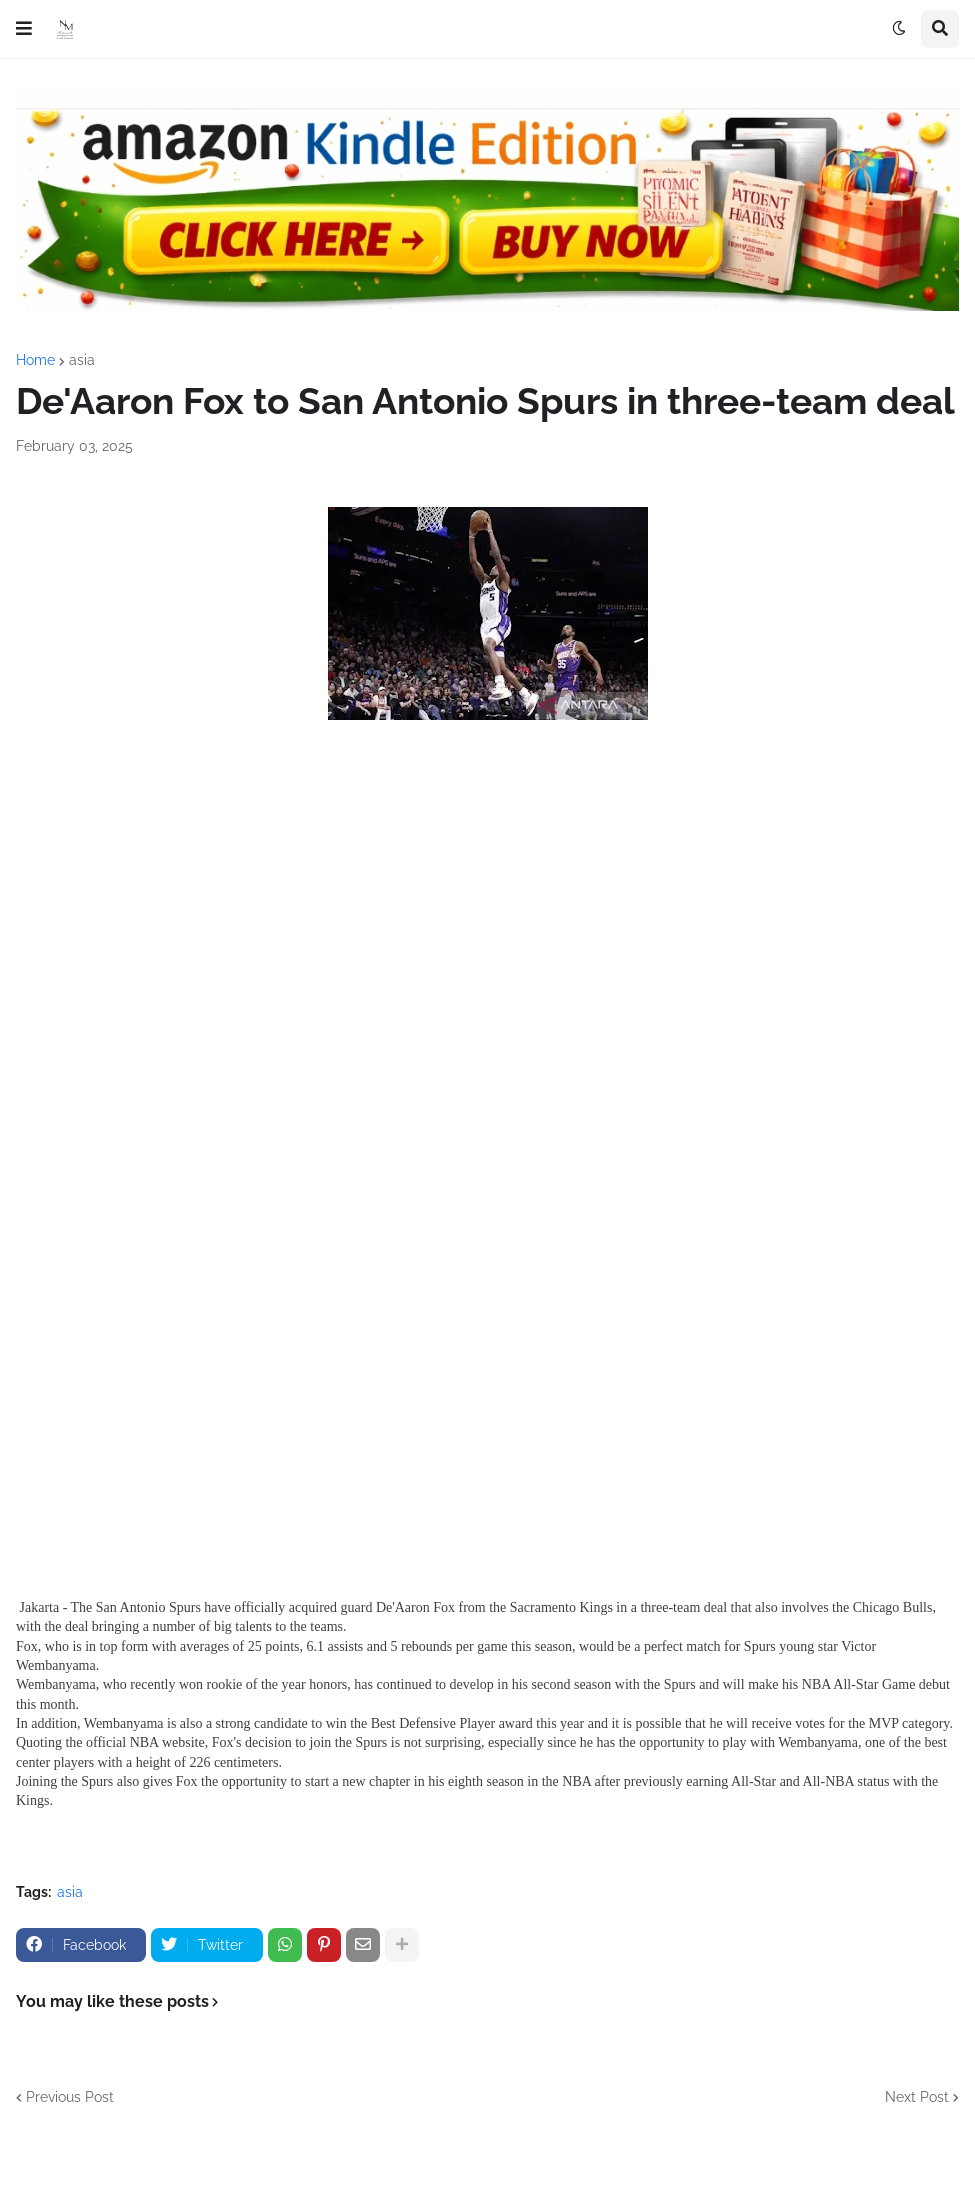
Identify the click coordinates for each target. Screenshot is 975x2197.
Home (35, 360)
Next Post (917, 2097)
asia (82, 360)
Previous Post (70, 2097)
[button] (24, 29)
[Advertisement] (487, 926)
